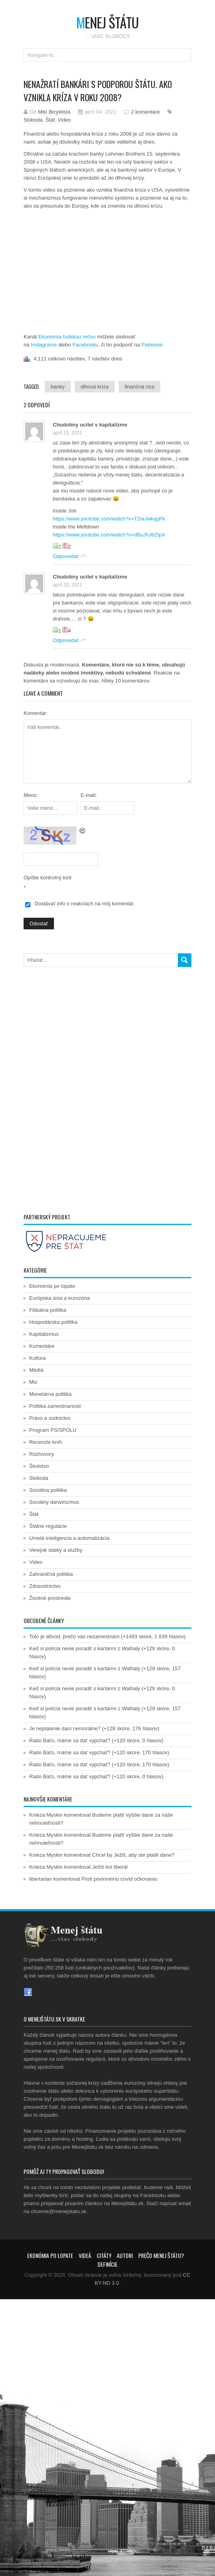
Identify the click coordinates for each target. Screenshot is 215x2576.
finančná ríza (139, 387)
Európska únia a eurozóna (59, 1298)
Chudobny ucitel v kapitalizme (90, 425)
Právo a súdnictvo (49, 1418)
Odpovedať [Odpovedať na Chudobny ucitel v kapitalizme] (66, 556)
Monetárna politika (50, 1394)
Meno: (31, 795)
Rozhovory (41, 1454)
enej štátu (107, 22)
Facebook (28, 1992)
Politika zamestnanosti (55, 1406)
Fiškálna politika (47, 1310)
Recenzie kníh (45, 1442)
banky (58, 387)
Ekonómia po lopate (52, 1286)
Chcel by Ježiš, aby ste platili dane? (133, 1855)
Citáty (104, 2255)
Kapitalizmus (44, 1334)
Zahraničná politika (51, 1574)
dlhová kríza (95, 387)
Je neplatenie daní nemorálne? (65, 1728)
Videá (85, 2255)
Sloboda (33, 120)
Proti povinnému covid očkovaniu (119, 1879)
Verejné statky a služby (55, 1550)
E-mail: (89, 795)
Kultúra (37, 1358)
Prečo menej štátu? (161, 2255)
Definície (107, 2264)
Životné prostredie (50, 1598)
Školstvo (39, 1466)
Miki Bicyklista (54, 112)
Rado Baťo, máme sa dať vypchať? (69, 1740)
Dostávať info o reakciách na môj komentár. (84, 904)
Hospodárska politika (53, 1322)
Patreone (152, 345)
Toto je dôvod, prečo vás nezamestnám (74, 1636)
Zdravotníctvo (45, 1586)
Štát (50, 120)
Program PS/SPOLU (53, 1430)
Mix (33, 1382)
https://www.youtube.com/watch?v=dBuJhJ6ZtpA (109, 535)
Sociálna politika (48, 1490)
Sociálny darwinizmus (54, 1502)
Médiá (36, 1370)
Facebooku (85, 345)
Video (64, 120)
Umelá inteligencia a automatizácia (69, 1538)
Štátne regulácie (48, 1526)
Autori (125, 2255)
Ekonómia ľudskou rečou (67, 337)
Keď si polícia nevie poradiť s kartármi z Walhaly (84, 1648)
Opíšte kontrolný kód (47, 878)
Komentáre (42, 1346)
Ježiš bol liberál (110, 1867)
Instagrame (44, 345)
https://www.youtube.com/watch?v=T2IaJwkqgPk (109, 519)
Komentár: (36, 713)
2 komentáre (145, 112)
